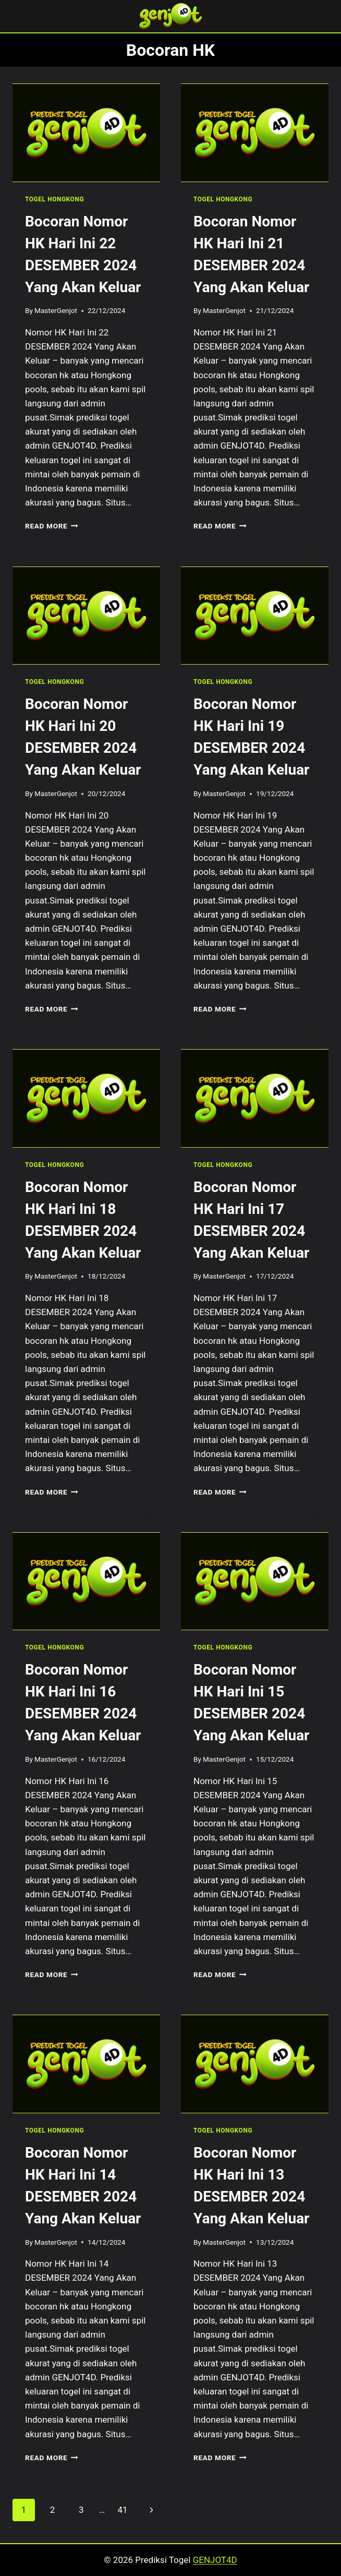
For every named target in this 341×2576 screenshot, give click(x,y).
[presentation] (86, 132)
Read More (51, 526)
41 (122, 2510)
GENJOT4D (215, 2560)
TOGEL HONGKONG (54, 199)
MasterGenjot (55, 310)
